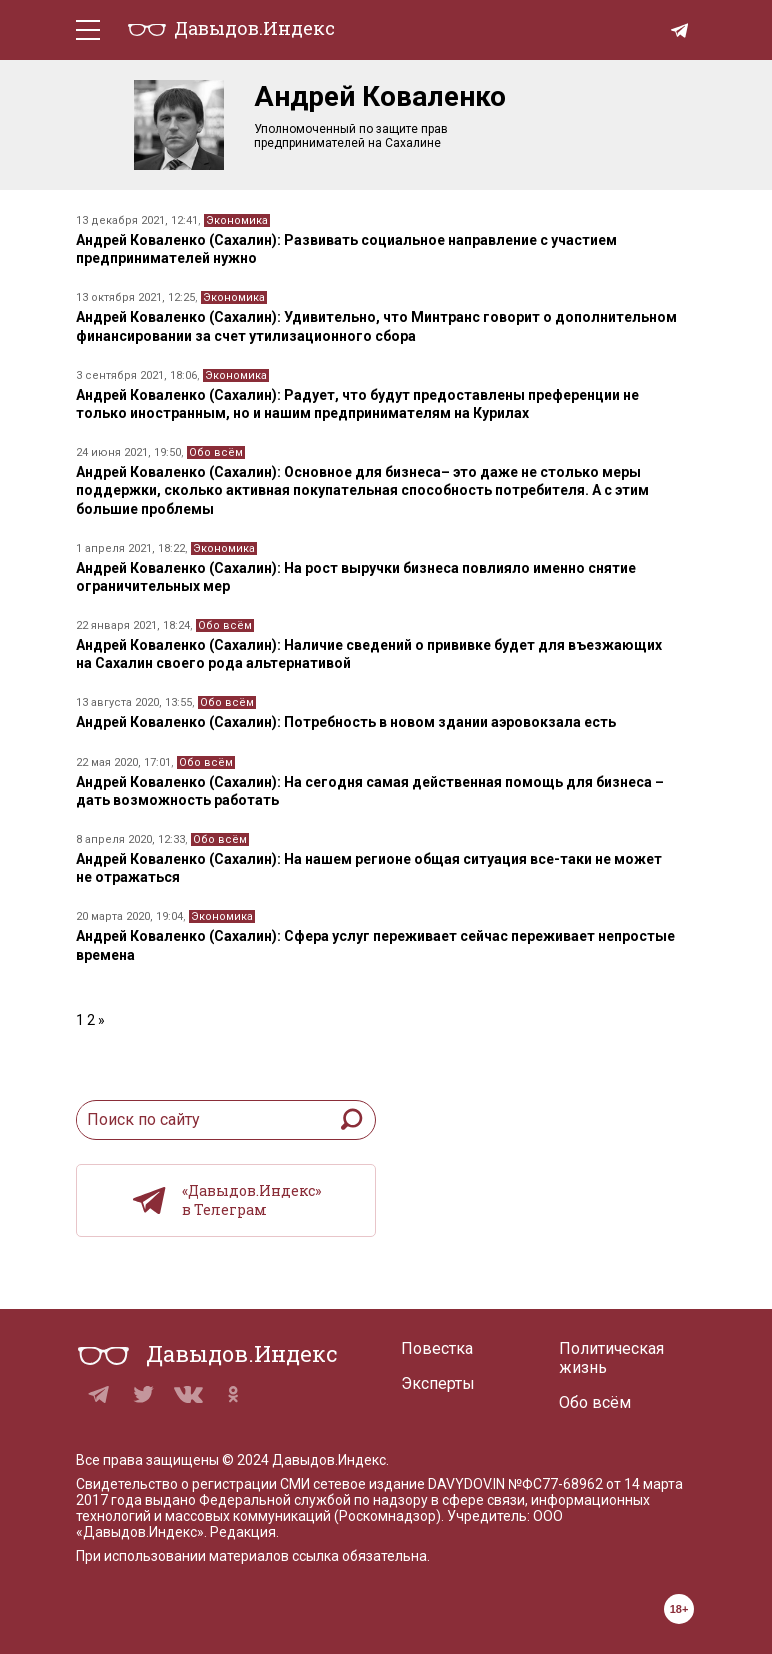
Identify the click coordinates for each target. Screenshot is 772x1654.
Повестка (437, 1348)
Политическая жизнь (611, 1358)
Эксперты (438, 1383)
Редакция (243, 1532)
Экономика (237, 220)
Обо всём (216, 452)
